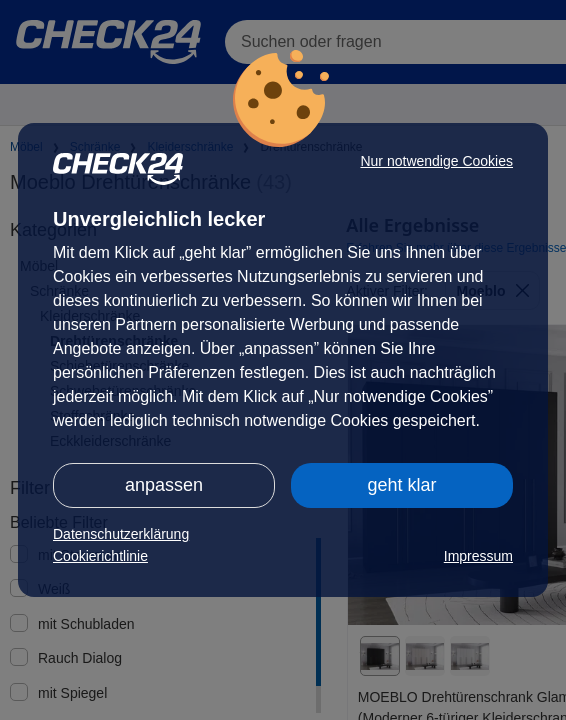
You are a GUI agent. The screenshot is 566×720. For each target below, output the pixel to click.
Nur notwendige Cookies (436, 161)
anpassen (164, 485)
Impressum (478, 556)
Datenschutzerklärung (121, 534)
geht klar (401, 485)
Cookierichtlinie (100, 556)
